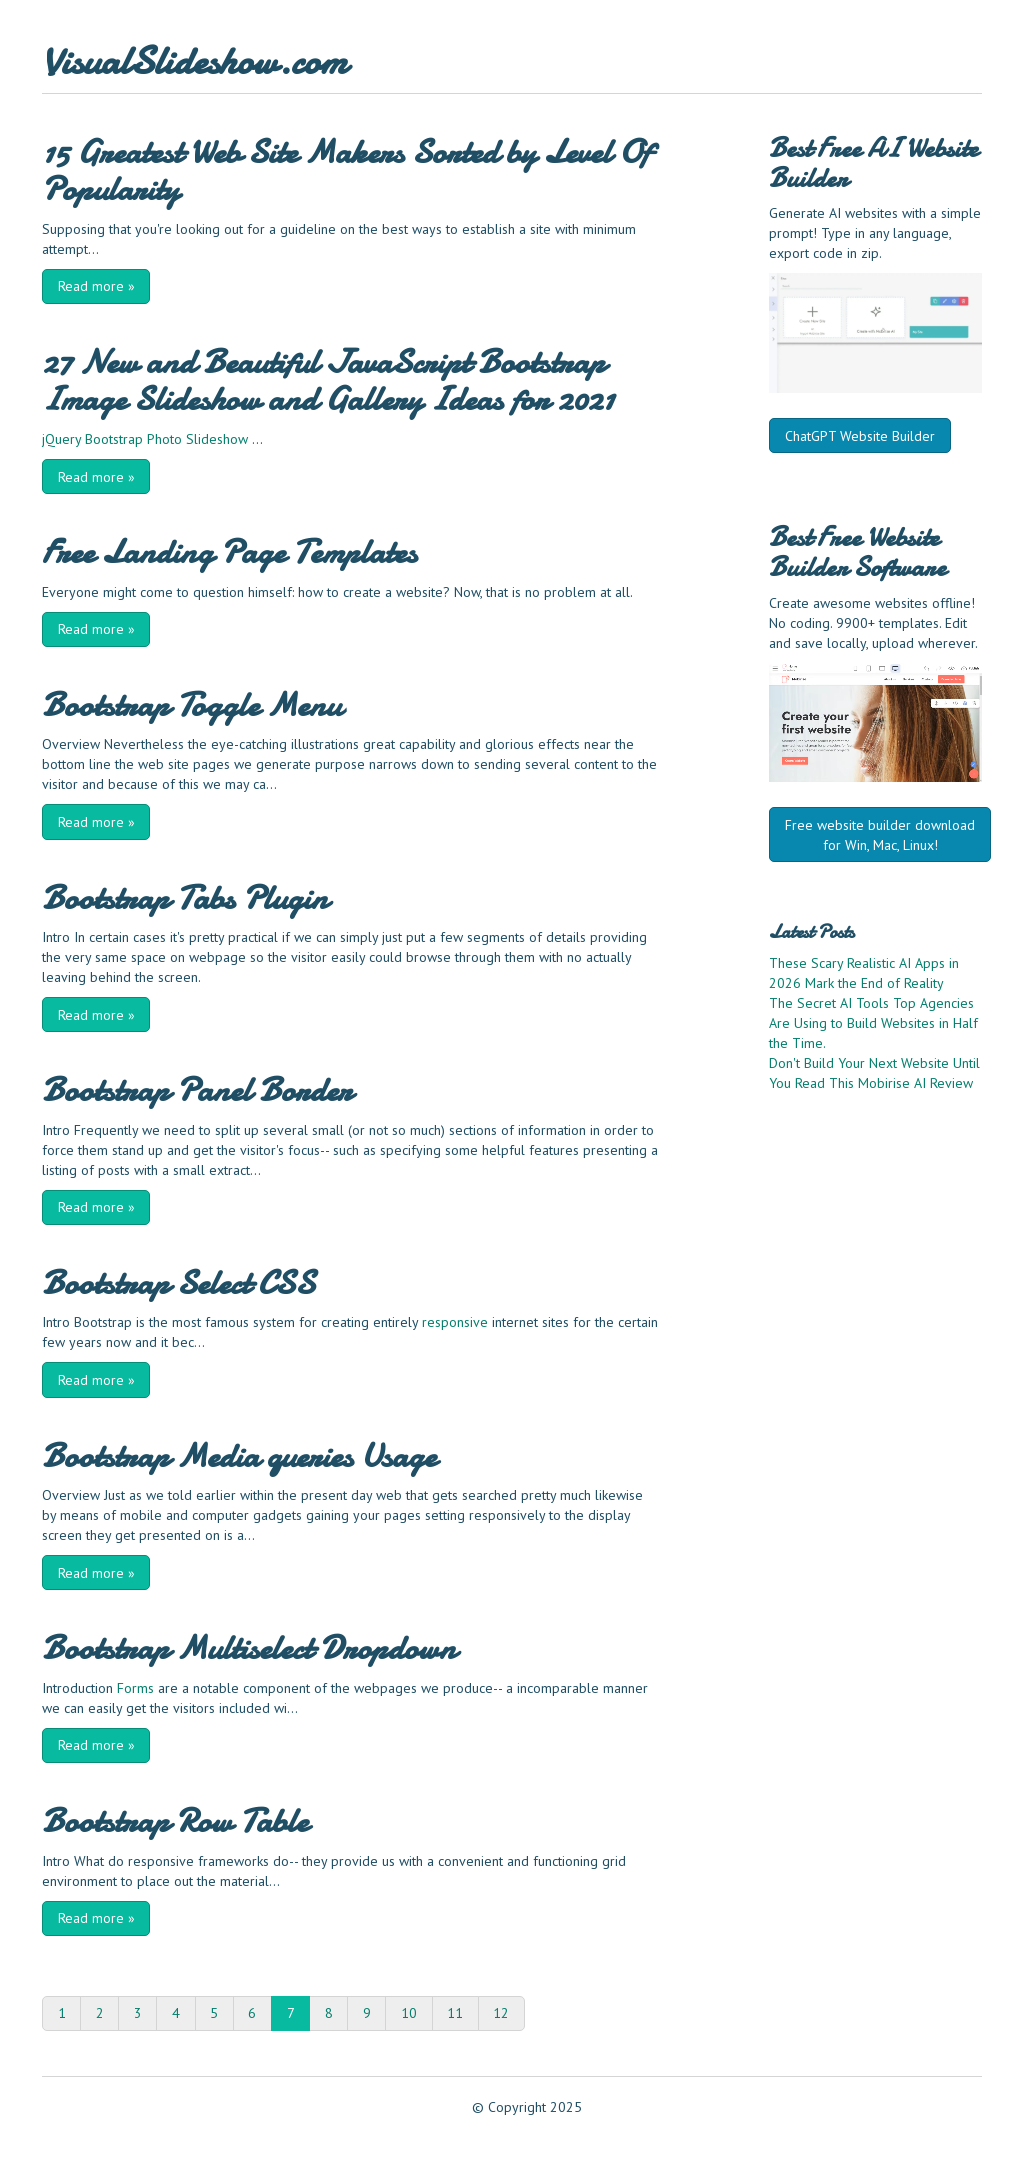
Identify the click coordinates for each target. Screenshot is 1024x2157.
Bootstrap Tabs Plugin (185, 898)
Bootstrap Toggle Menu (191, 705)
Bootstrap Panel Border (197, 1090)
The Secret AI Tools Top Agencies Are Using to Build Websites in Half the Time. (873, 1023)
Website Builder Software (857, 552)
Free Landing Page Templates (229, 552)
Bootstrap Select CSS (178, 1283)
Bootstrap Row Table (175, 1821)
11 (455, 2013)
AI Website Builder (873, 163)
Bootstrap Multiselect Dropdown (249, 1648)
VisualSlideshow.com (194, 61)
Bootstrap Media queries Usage (239, 1456)
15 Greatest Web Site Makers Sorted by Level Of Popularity (346, 170)
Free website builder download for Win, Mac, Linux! (880, 835)
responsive (455, 1322)
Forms (135, 1688)
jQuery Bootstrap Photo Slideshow (145, 439)
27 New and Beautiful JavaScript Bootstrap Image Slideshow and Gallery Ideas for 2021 (328, 380)
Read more (96, 286)
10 (409, 2013)
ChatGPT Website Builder (860, 436)
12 (501, 2013)
